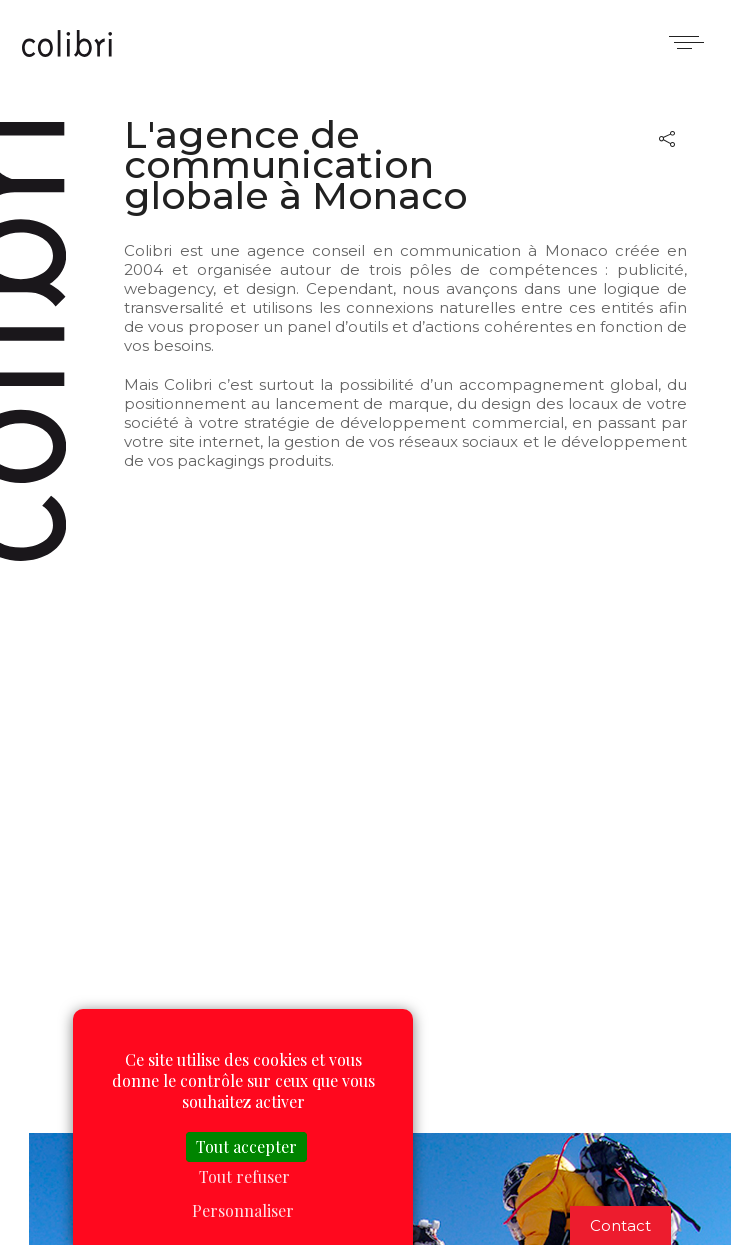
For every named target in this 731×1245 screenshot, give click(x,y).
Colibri (67, 45)
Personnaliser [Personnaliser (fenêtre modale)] (243, 1210)
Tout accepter (246, 1146)
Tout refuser (244, 1176)
